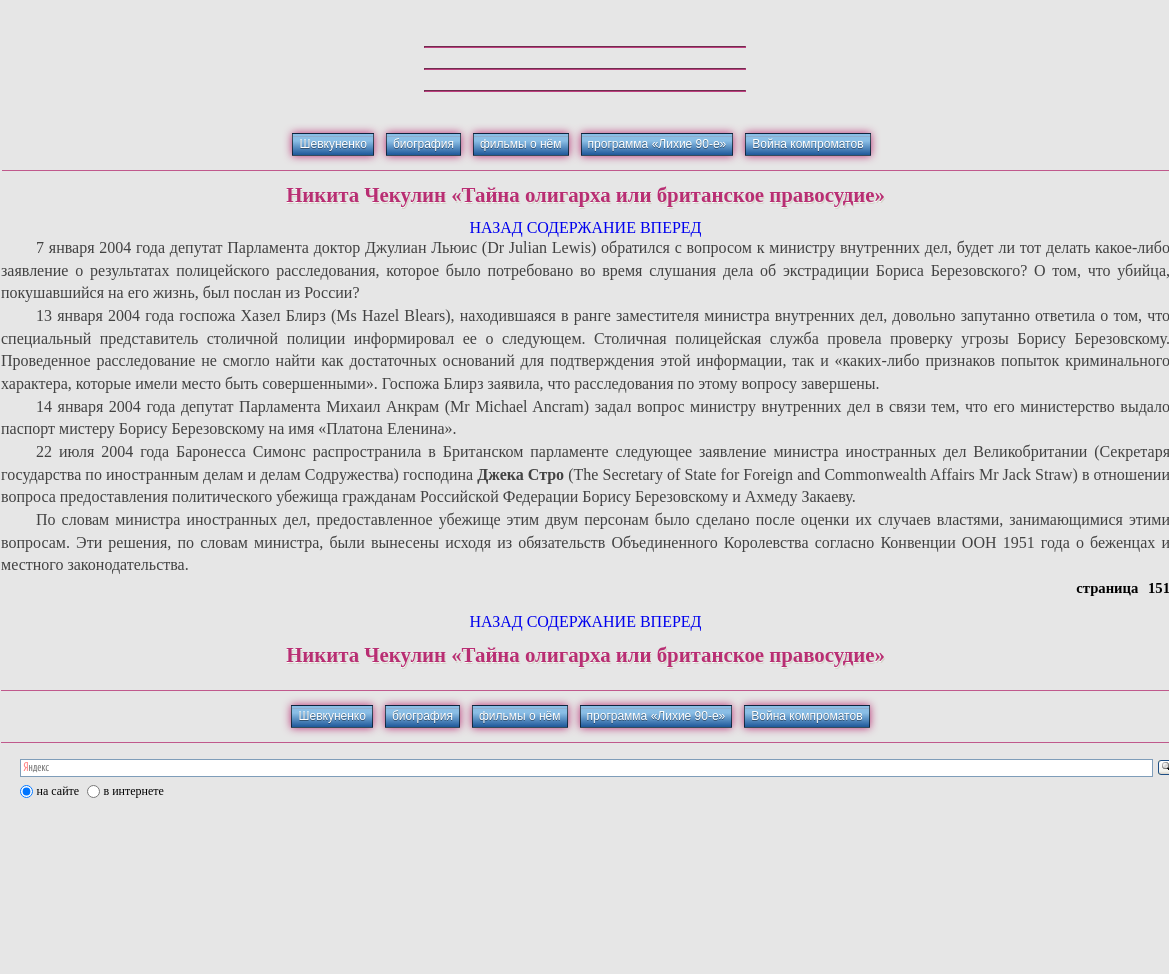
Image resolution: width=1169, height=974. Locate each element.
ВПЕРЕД (671, 227)
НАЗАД (495, 227)
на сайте (58, 791)
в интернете (134, 791)
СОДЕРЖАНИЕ (581, 227)
